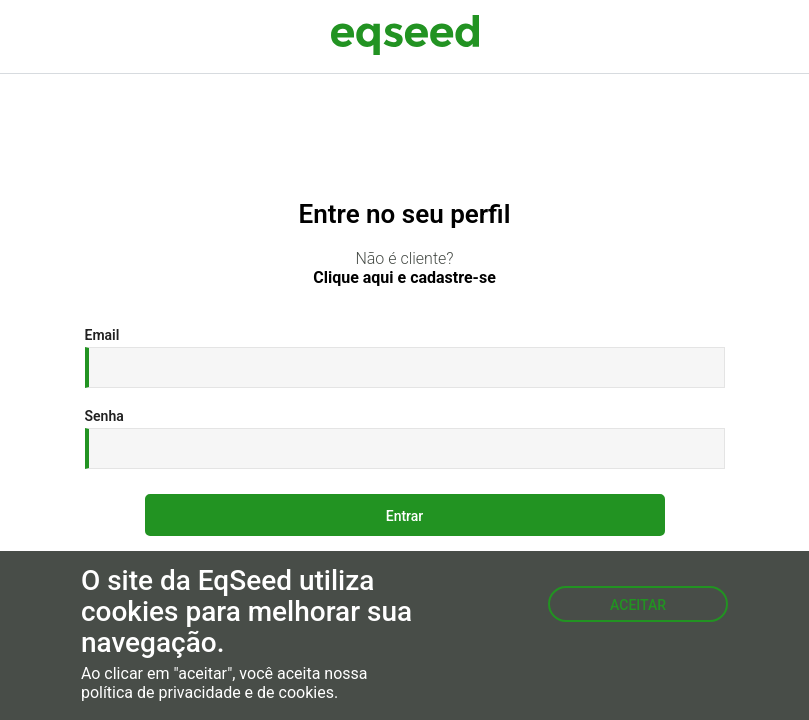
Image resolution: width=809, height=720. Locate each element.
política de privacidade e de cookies (207, 693)
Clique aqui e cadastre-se (404, 278)
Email (102, 335)
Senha (104, 416)
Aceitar (638, 605)
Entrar (405, 516)
